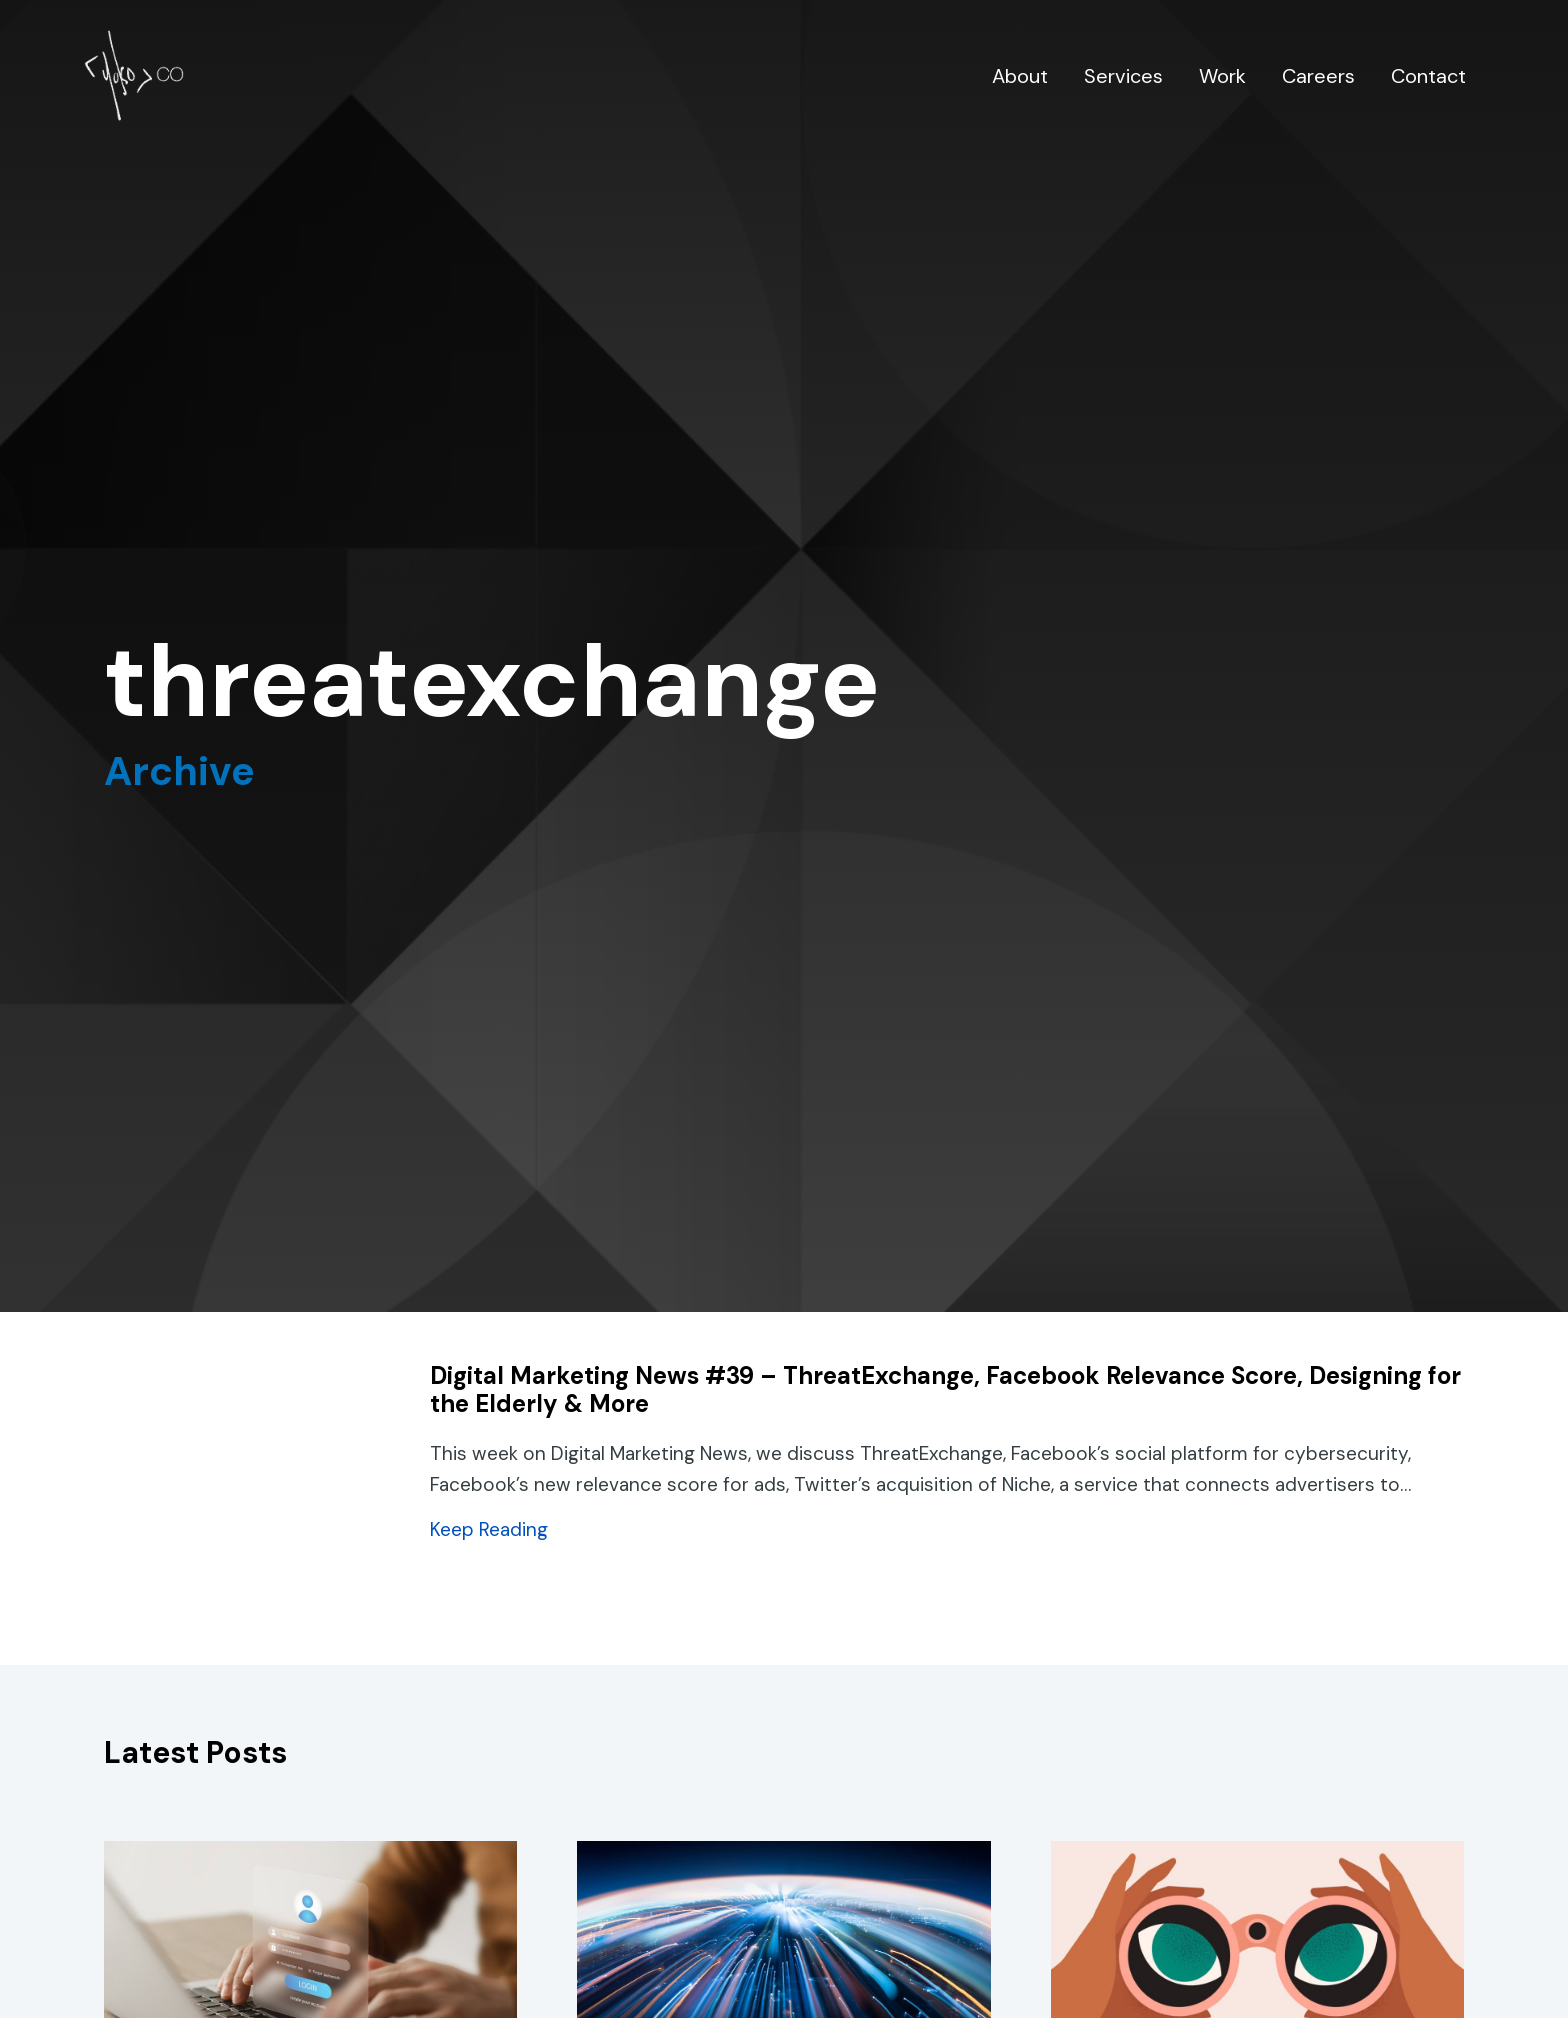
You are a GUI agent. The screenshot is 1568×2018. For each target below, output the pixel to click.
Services (1123, 76)
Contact (1428, 76)
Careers (1318, 76)
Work (1222, 76)
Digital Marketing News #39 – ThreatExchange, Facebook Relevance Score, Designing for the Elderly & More (945, 1390)
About (1020, 76)
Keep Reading (489, 1529)
